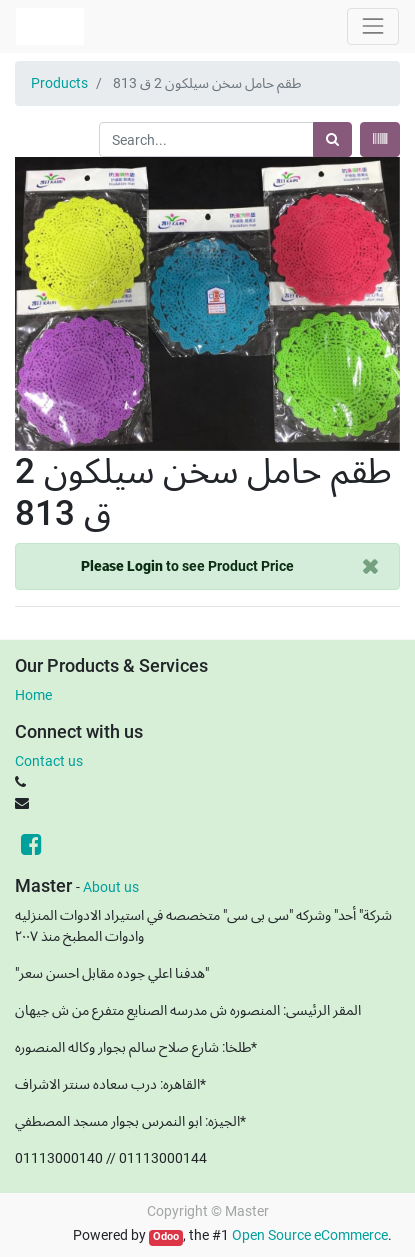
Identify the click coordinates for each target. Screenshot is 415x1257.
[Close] (370, 566)
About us (111, 887)
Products (59, 83)
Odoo (166, 1236)
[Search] (332, 139)
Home (33, 695)
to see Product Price (187, 566)
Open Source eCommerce (310, 1235)
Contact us (49, 761)
